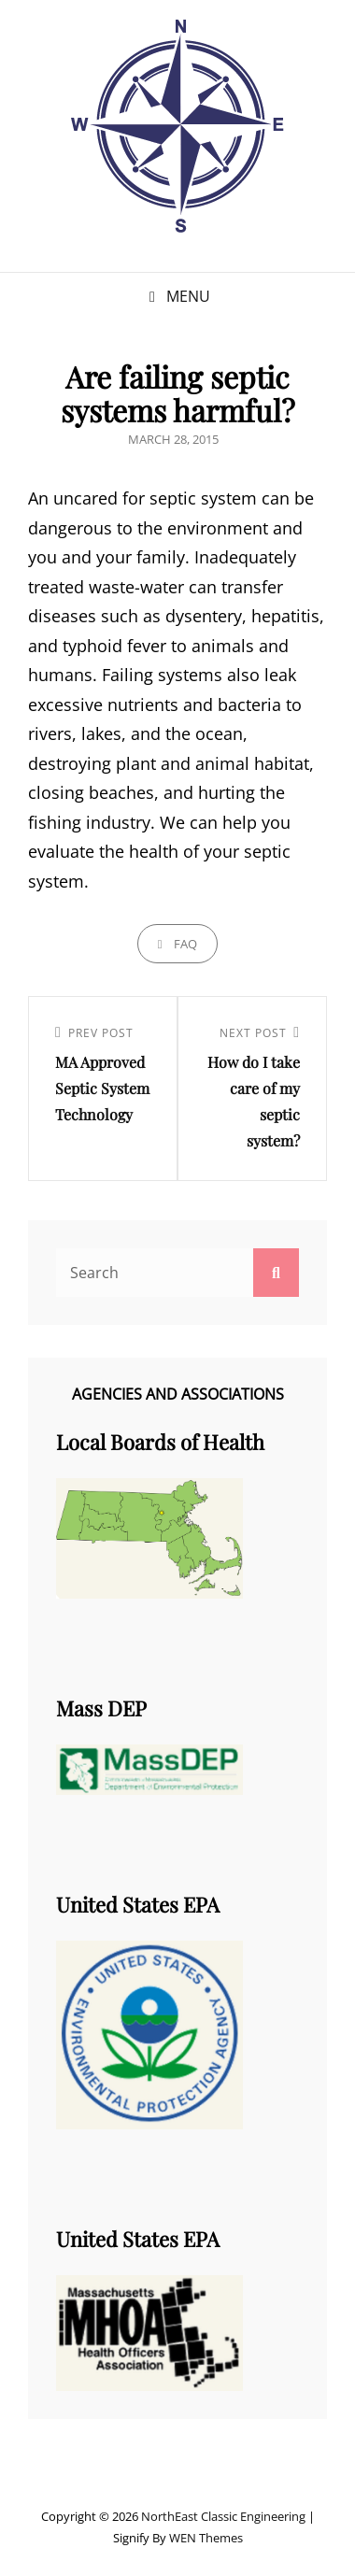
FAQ (185, 943)
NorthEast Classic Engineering (223, 2516)
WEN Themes (206, 2537)
